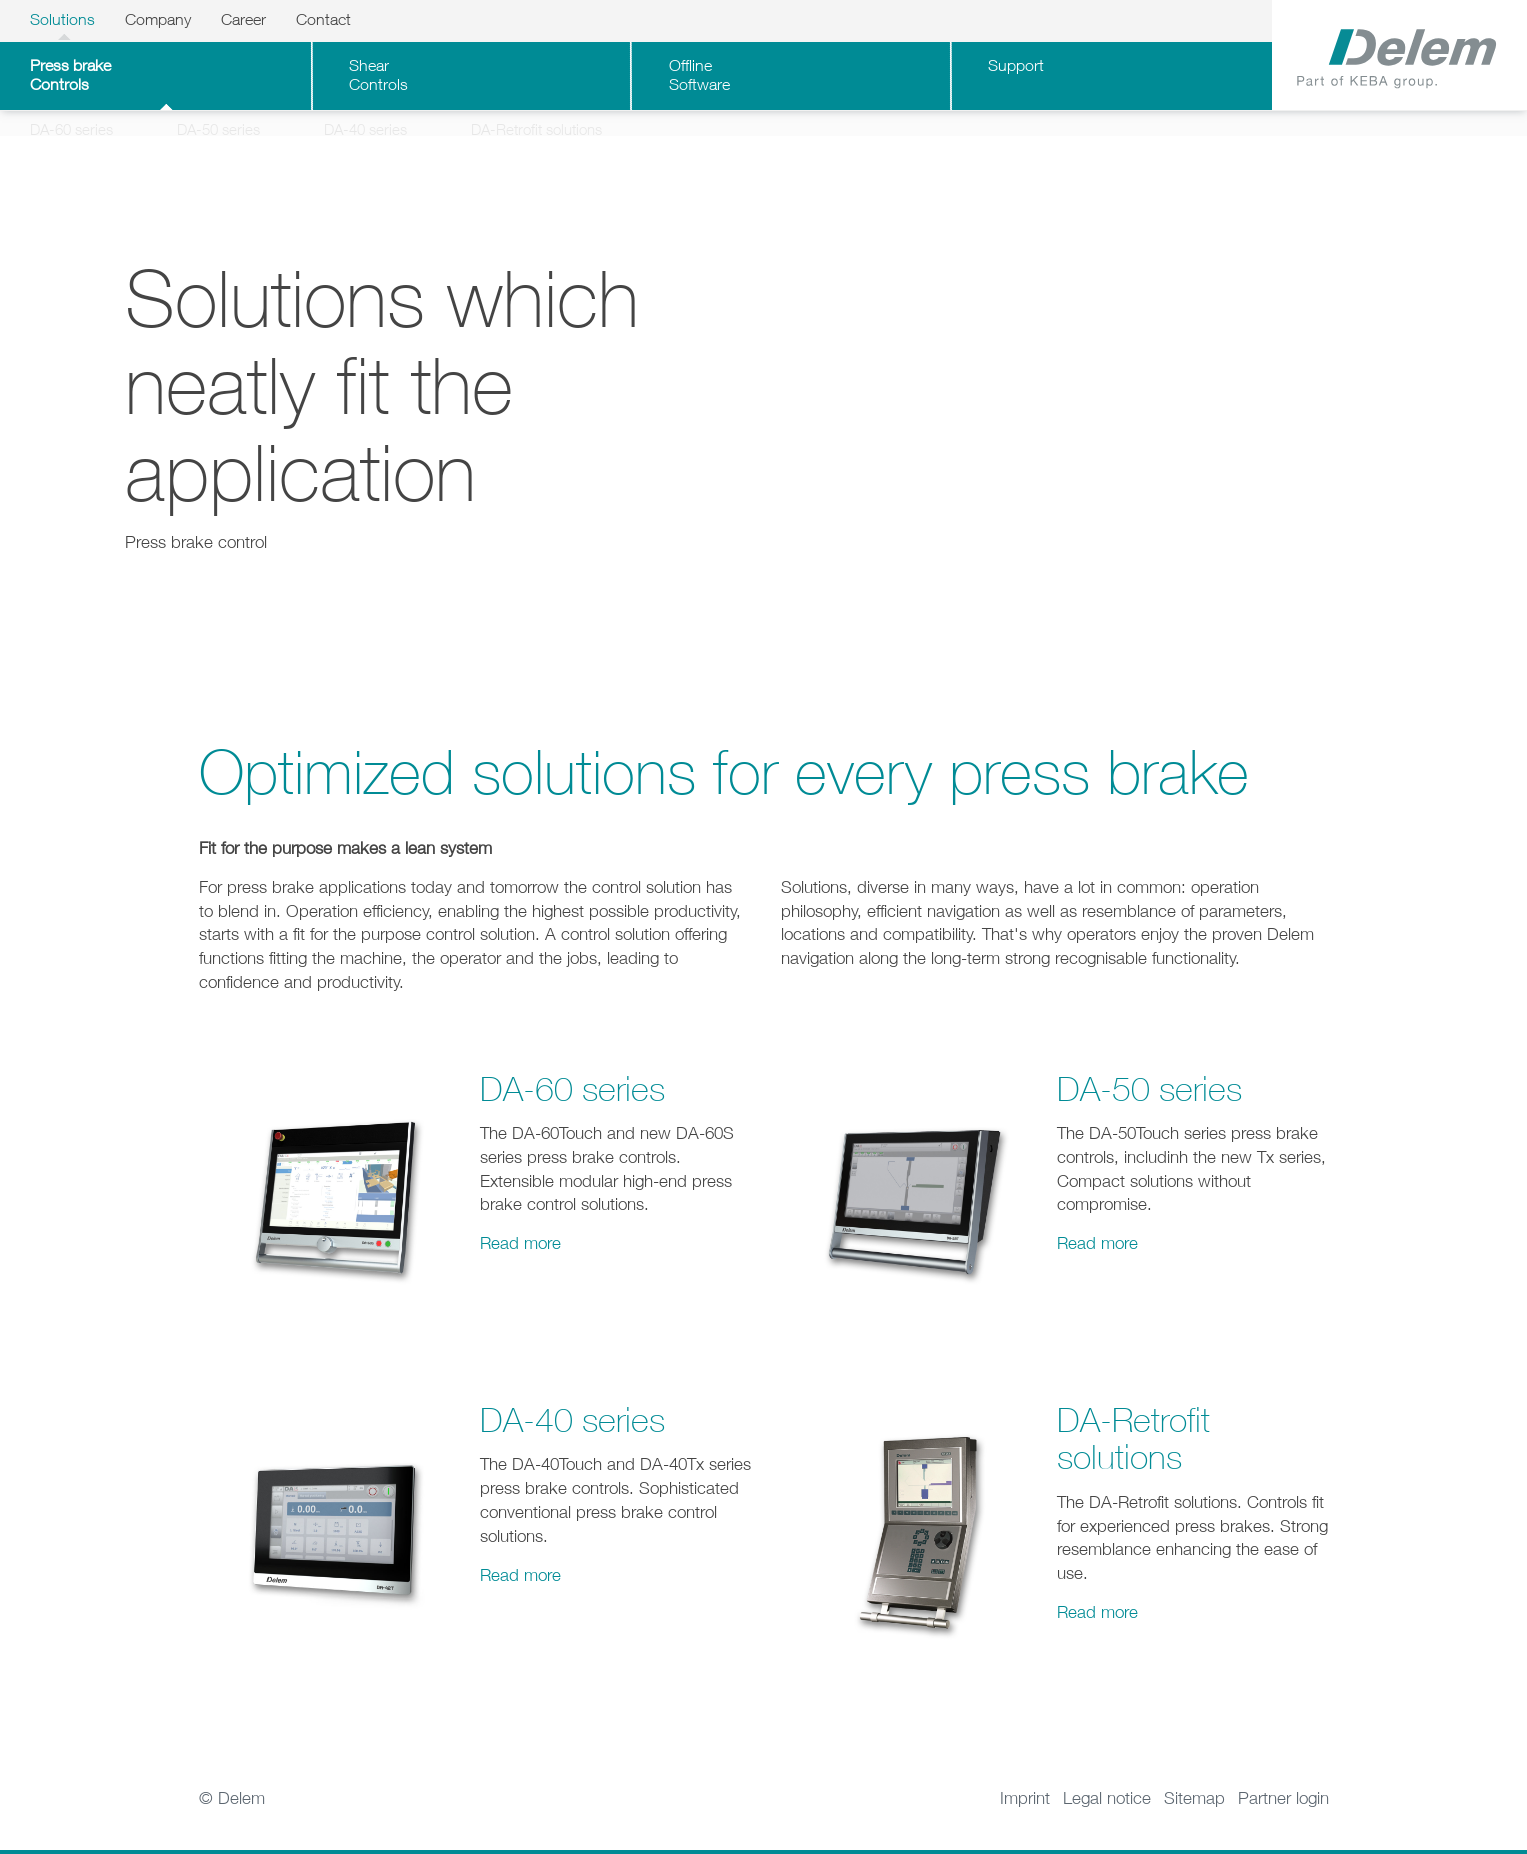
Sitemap (1194, 1813)
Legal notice (1107, 1813)
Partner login (1283, 1813)
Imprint (1025, 1813)
